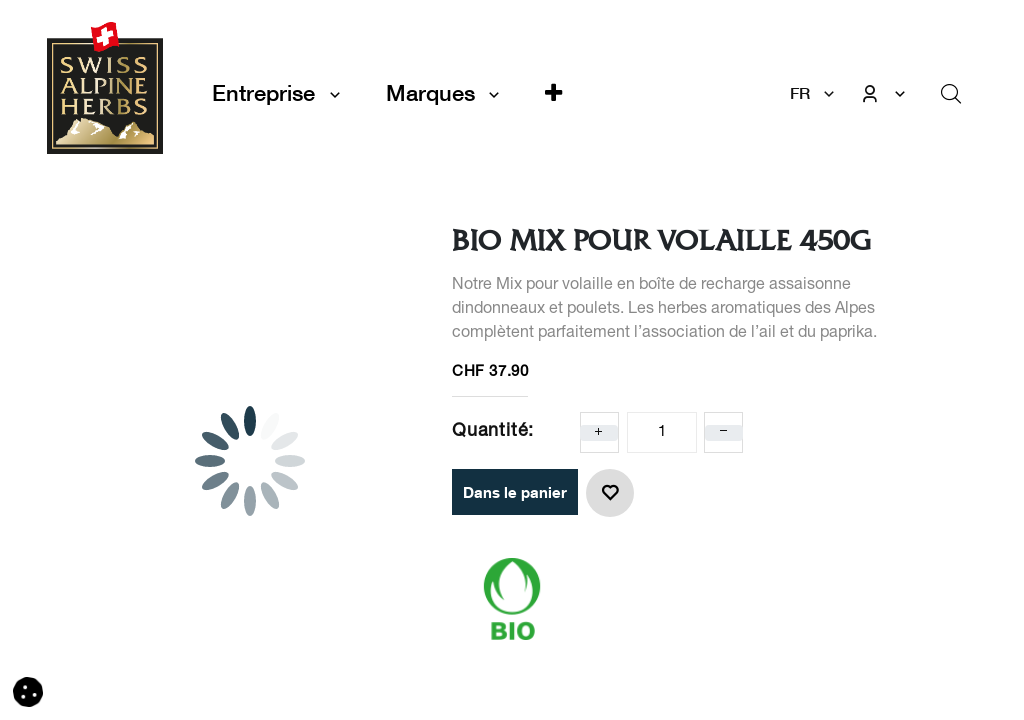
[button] (553, 93)
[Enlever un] (724, 433)
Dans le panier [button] (515, 492)
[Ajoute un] (599, 433)
